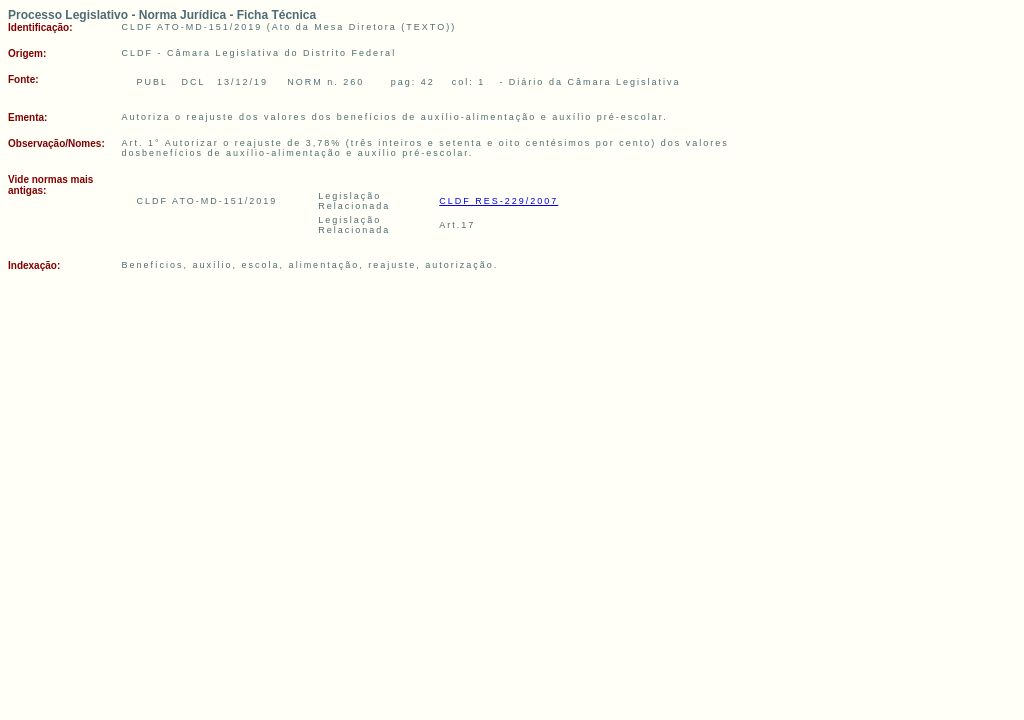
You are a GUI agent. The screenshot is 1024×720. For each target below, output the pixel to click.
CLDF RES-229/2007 (498, 201)
